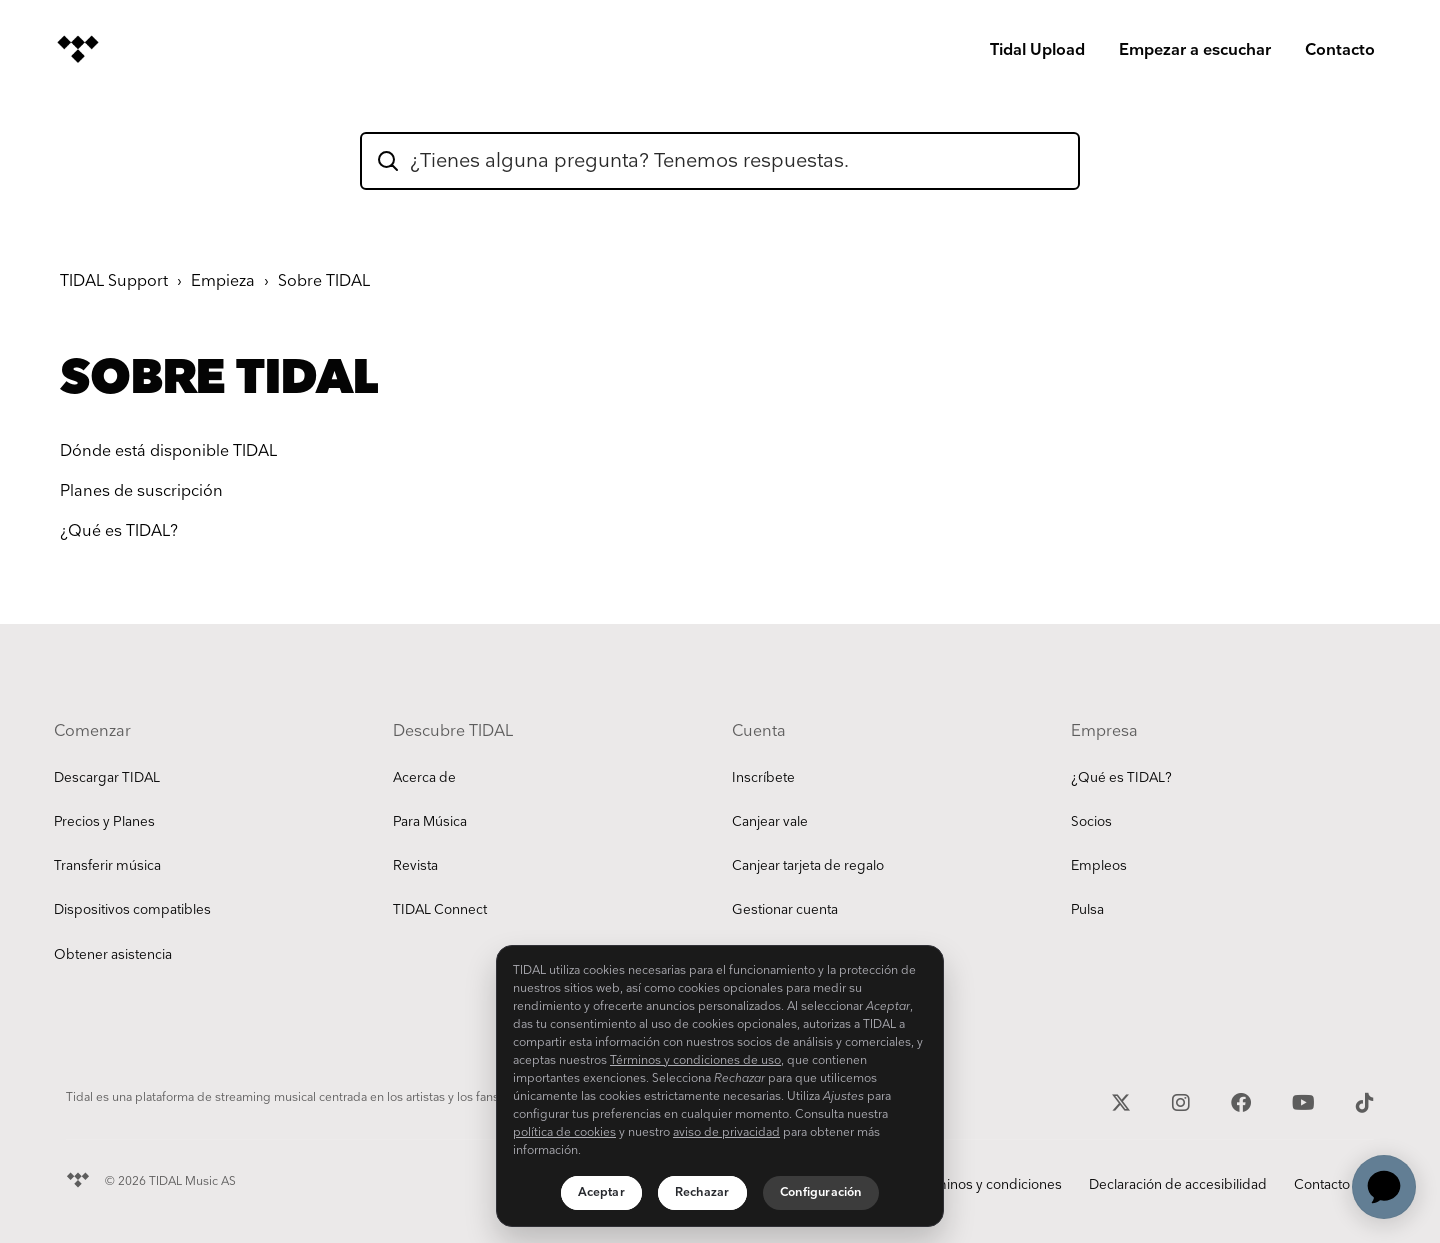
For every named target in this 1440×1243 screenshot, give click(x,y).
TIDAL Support (114, 281)
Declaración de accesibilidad (1178, 1185)
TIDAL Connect (440, 910)
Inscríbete (763, 778)
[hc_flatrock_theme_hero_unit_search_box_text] (720, 161)
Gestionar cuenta (785, 910)
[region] (720, 1086)
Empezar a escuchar (1195, 50)
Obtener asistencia (113, 955)
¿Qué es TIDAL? (119, 531)
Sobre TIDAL (324, 281)
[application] (1384, 1187)
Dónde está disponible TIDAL (168, 451)
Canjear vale (770, 822)
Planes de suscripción (141, 491)
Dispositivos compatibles (132, 910)
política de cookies (564, 1132)
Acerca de (424, 778)
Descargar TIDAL (107, 778)
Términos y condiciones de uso (695, 1060)
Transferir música (107, 866)
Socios (1091, 822)
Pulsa (1087, 910)
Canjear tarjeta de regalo (808, 866)
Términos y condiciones (988, 1185)
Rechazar (702, 1192)
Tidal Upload (1037, 50)
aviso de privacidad (726, 1132)
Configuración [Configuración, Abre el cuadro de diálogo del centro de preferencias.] (821, 1192)
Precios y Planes (104, 822)
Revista (415, 866)
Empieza (223, 281)
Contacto (1340, 50)
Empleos (1099, 866)
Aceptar (601, 1192)
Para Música (430, 822)
